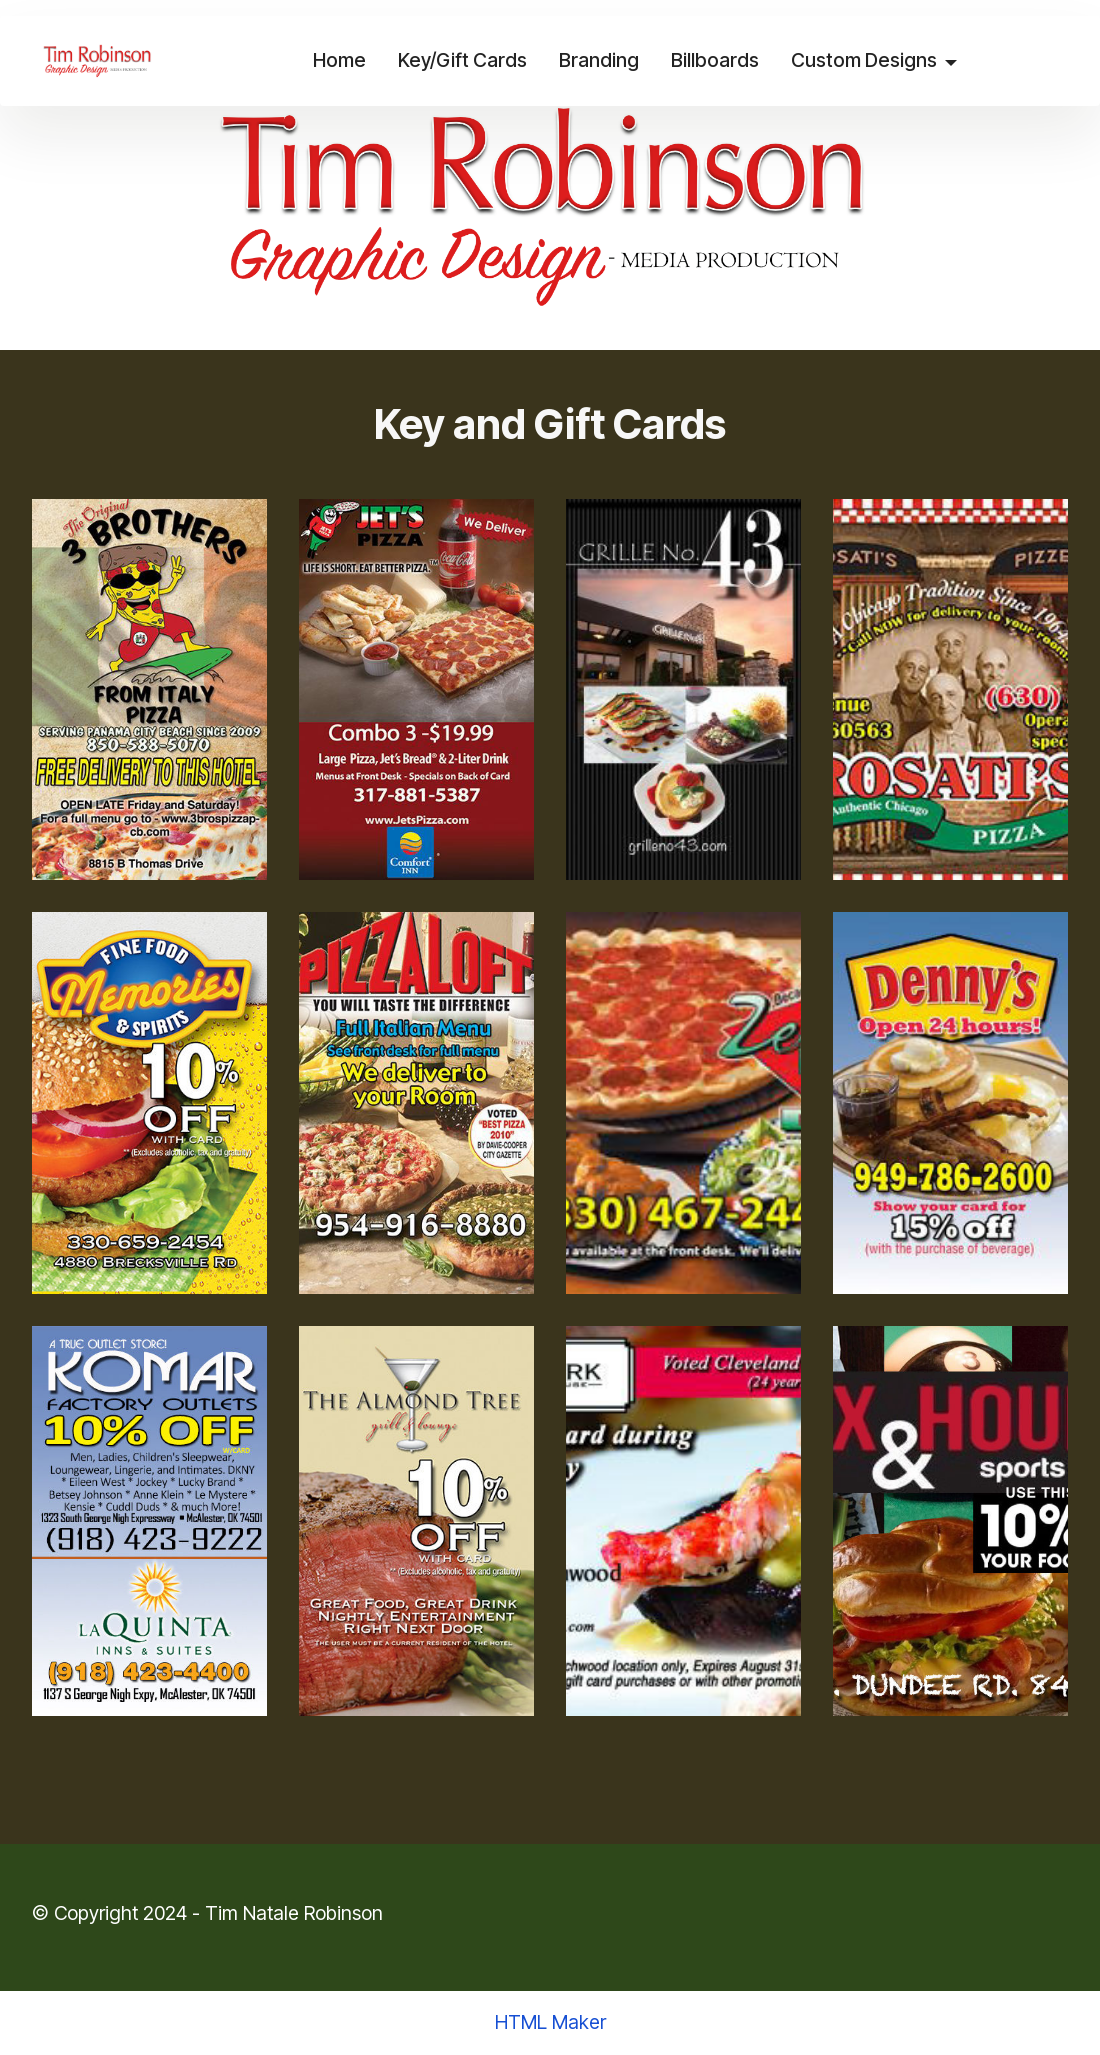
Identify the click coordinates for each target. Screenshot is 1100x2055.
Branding (598, 60)
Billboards (714, 60)
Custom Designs (863, 60)
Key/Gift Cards (461, 60)
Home (338, 60)
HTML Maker (550, 2022)
